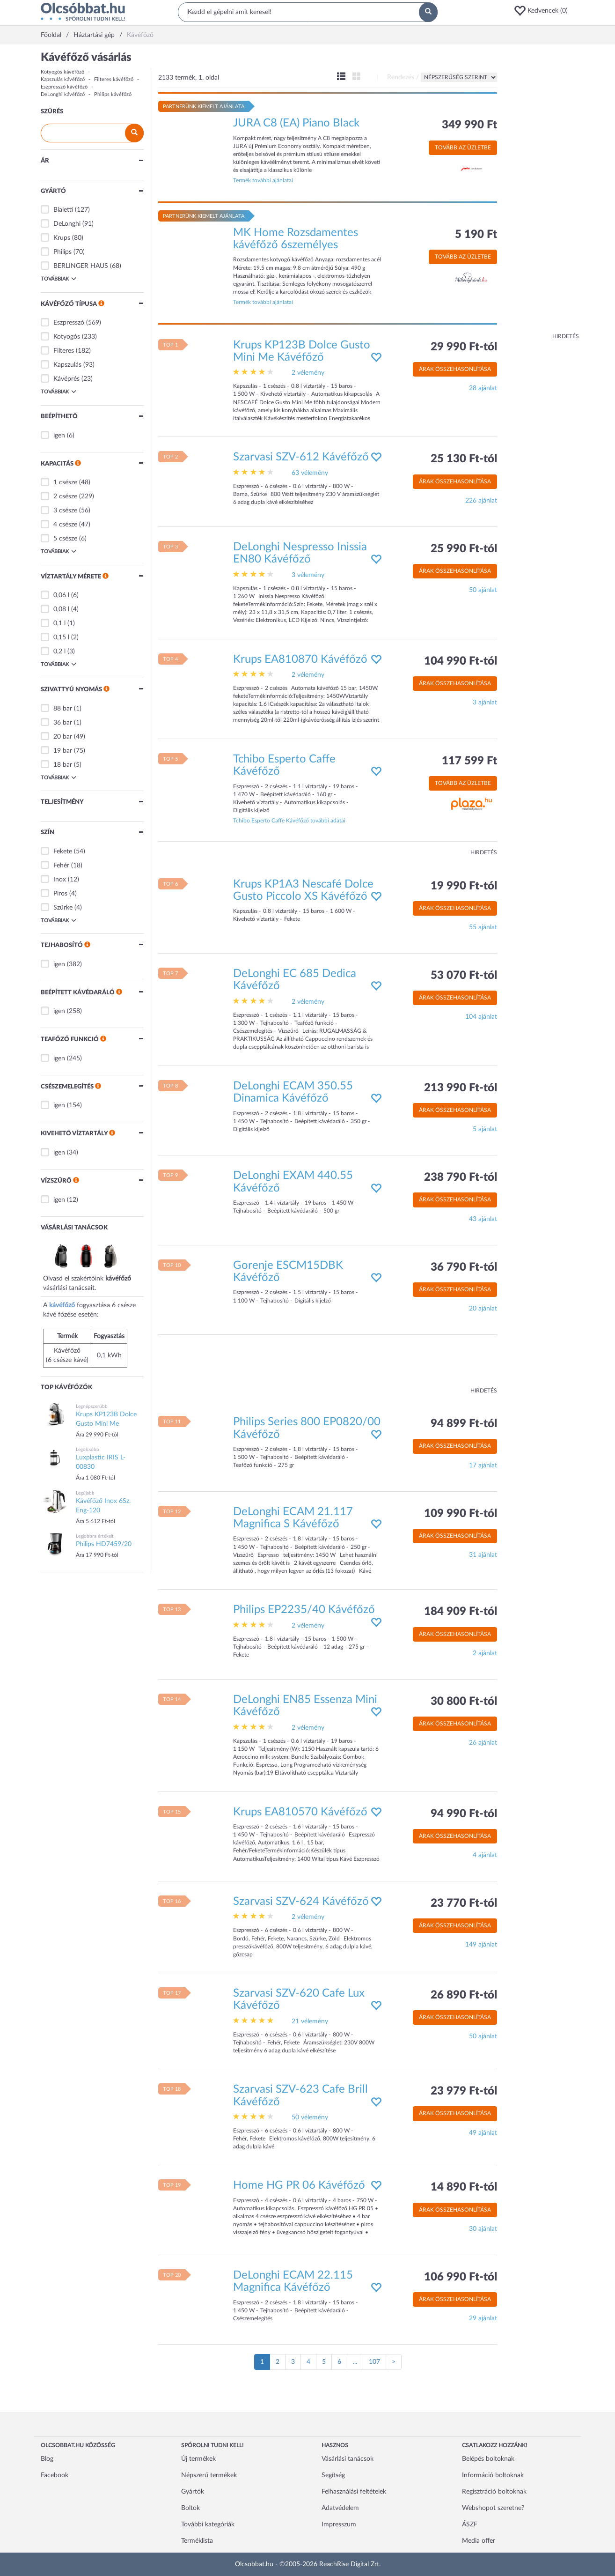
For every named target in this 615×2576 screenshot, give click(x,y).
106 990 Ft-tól (460, 2277)
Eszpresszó (68, 322)
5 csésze (65, 538)
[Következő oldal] (394, 2362)
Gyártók (192, 2491)
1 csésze (65, 482)
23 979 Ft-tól (464, 2091)
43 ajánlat (483, 1219)
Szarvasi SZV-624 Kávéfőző (301, 1901)
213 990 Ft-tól (460, 1088)
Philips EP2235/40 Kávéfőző (304, 1609)
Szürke (63, 907)
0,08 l (61, 609)
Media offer (478, 2541)
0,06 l (61, 595)
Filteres (63, 351)
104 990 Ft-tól (460, 661)
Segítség (333, 2475)
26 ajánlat (483, 1743)
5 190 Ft (476, 234)
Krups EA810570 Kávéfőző (300, 1812)
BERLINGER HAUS (80, 266)
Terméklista (197, 2541)
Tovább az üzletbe (463, 147)
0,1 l (59, 623)
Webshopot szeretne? (493, 2508)
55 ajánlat (483, 927)
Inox (59, 879)
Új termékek (198, 2459)
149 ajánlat (481, 1944)
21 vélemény (310, 2021)
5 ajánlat (485, 1129)
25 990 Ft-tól (464, 549)
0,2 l (59, 651)
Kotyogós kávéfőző (62, 71)
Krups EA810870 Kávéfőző (300, 659)
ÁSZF (469, 2524)
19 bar (62, 751)
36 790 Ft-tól (464, 1267)
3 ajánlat (485, 702)
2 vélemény (308, 373)
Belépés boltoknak (488, 2459)
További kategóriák (207, 2524)
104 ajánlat (481, 1017)
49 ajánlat (483, 2133)
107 (374, 2362)
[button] (543, 10)
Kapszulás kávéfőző (63, 79)
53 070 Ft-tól (464, 975)
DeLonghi (67, 224)
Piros (60, 893)
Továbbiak (58, 278)
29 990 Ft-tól (464, 347)
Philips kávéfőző (113, 94)
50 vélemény (310, 2117)
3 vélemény (308, 575)
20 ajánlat (483, 1308)
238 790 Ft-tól (460, 1177)
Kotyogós (66, 336)
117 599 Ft (469, 761)
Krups (61, 238)
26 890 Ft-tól (464, 1995)
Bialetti (63, 210)
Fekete (62, 851)
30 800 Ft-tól (464, 1701)
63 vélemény (310, 473)
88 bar (62, 708)
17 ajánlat (483, 1465)
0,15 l (61, 637)
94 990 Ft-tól (464, 1814)
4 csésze (65, 524)
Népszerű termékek (209, 2475)
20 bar (62, 736)
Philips (62, 252)
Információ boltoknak (493, 2475)
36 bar (62, 722)
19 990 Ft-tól (464, 886)
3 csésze (65, 510)
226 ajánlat (481, 500)
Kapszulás (67, 365)
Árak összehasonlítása (455, 369)
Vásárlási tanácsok (347, 2459)
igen (59, 435)
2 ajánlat (485, 1653)
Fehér (61, 865)
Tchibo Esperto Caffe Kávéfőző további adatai (289, 820)
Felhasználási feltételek (354, 2491)
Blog (47, 2459)
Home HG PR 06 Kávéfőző (299, 2185)
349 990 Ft (469, 125)
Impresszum (339, 2524)
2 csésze (65, 496)
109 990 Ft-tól (460, 1513)
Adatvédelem (340, 2508)
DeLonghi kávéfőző (63, 94)
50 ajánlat (483, 590)
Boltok (190, 2508)
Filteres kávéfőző (113, 79)
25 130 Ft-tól (464, 459)
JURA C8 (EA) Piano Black (296, 123)
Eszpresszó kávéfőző (64, 86)
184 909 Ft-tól (460, 1611)
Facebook (54, 2475)
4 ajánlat (485, 1855)
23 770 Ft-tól (464, 1903)
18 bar (62, 765)
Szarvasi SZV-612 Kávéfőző (301, 457)
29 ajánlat (483, 2318)
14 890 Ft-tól (464, 2187)
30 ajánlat (483, 2229)
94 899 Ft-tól (464, 1423)
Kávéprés (66, 379)
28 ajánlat (483, 388)
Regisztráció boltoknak (494, 2491)
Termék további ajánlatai (263, 180)
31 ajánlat (483, 1555)
